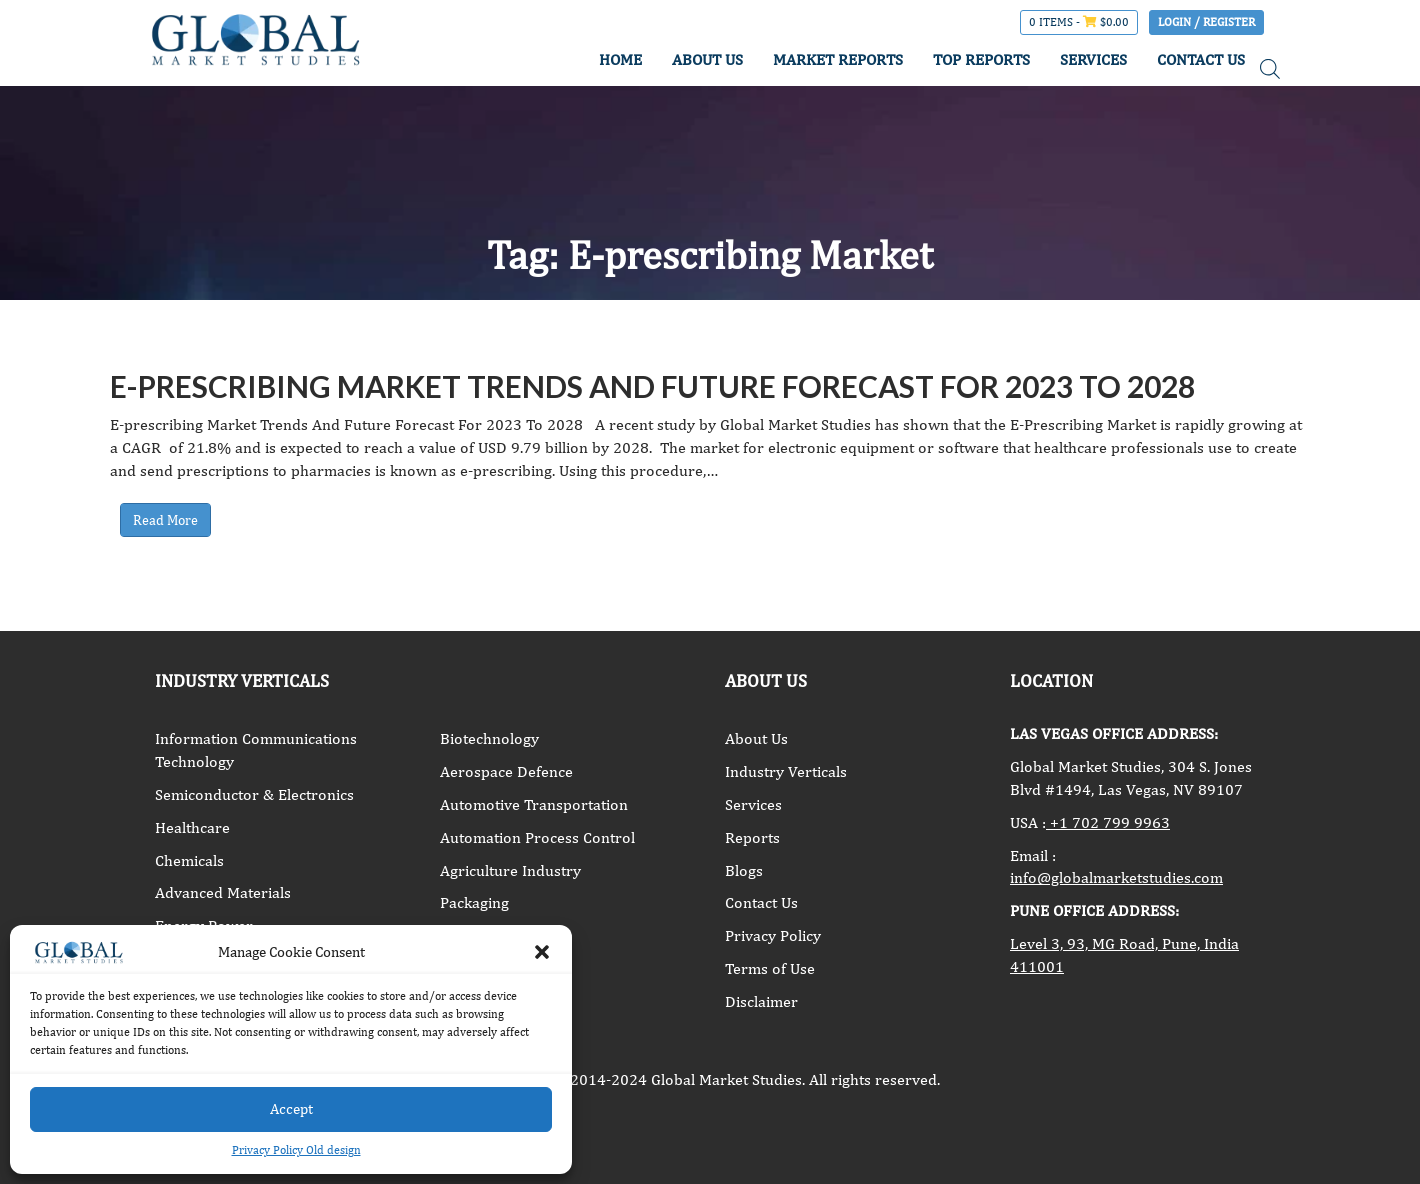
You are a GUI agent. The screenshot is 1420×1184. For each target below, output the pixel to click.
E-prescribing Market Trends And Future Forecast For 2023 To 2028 (652, 386)
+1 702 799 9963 (1108, 822)
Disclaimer (761, 1001)
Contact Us (761, 902)
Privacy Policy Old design (296, 1150)
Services (753, 804)
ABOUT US (707, 59)
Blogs (744, 870)
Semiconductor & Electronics (254, 794)
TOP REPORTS (981, 59)
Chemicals (189, 860)
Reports (752, 837)
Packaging (474, 902)
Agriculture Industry (510, 870)
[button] (542, 952)
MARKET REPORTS (838, 59)
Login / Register (1206, 22)
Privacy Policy (773, 935)
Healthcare (192, 827)
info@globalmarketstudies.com (1116, 877)
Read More (165, 520)
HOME (620, 59)
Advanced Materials (223, 892)
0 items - (1079, 22)
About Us (756, 738)
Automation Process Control (537, 837)
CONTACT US (1201, 59)
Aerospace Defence (506, 771)
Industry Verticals (786, 771)
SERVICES (1093, 59)
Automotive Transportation (534, 804)
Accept (291, 1108)
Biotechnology (489, 738)
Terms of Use (770, 968)
